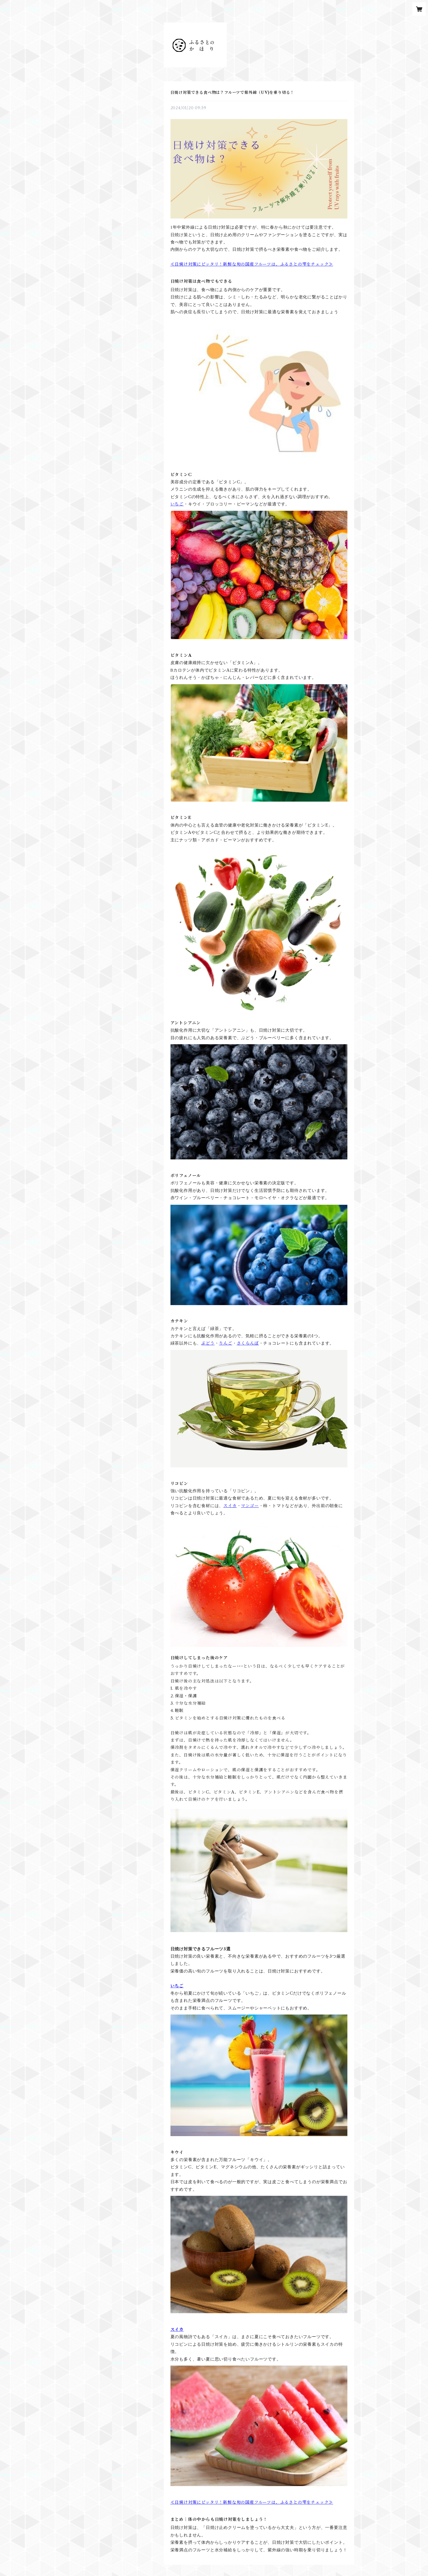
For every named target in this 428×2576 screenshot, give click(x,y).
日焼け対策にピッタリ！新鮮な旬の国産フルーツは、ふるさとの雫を (243, 264)
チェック (320, 264)
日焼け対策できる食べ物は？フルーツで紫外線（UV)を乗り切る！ (232, 92)
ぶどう (207, 1343)
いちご (177, 504)
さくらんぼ (248, 1343)
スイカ (230, 1505)
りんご (225, 1343)
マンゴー (250, 1505)
